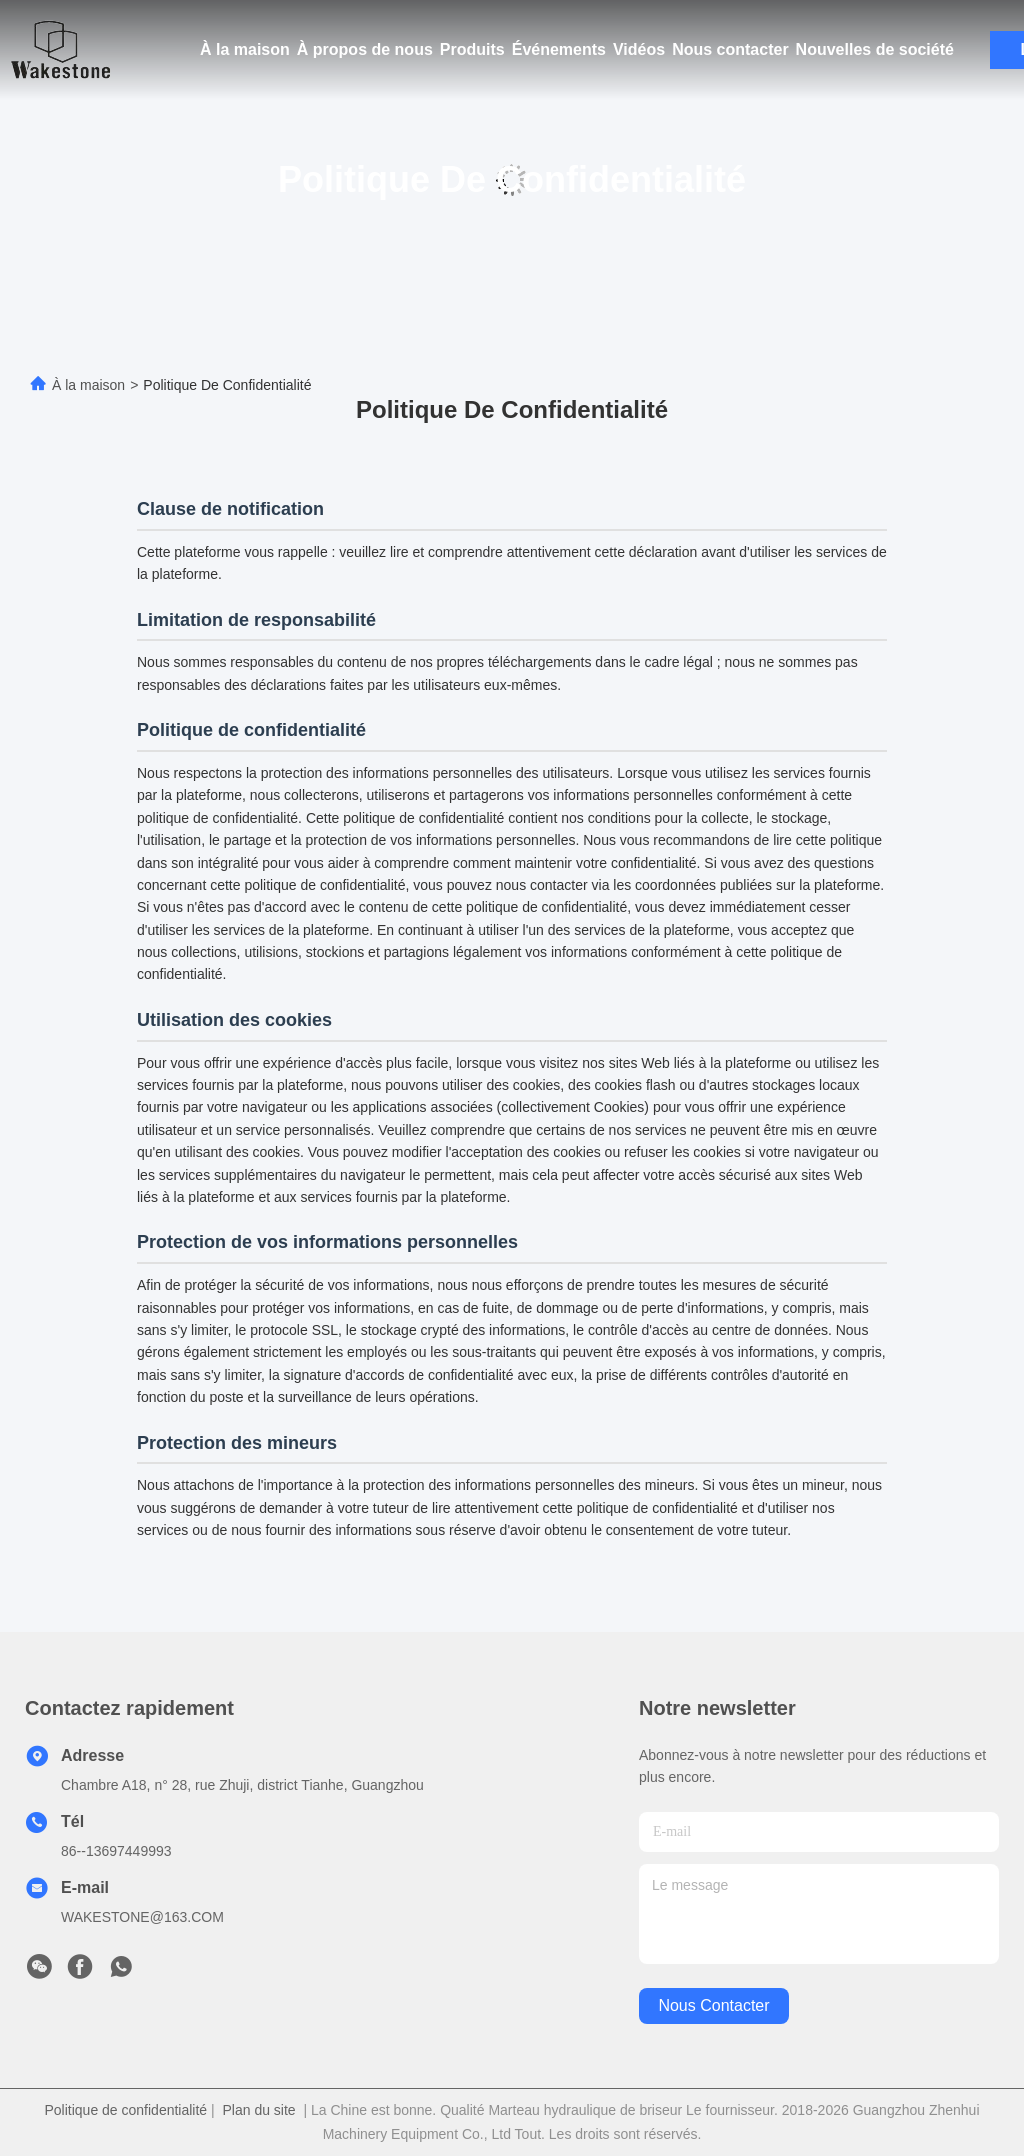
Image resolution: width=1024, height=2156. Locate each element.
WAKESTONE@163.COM (142, 1917)
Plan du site (258, 2110)
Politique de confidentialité (125, 2110)
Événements (559, 49)
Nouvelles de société (875, 49)
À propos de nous (365, 49)
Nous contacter (730, 49)
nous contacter (713, 2005)
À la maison (245, 49)
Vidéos (639, 49)
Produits (472, 49)
